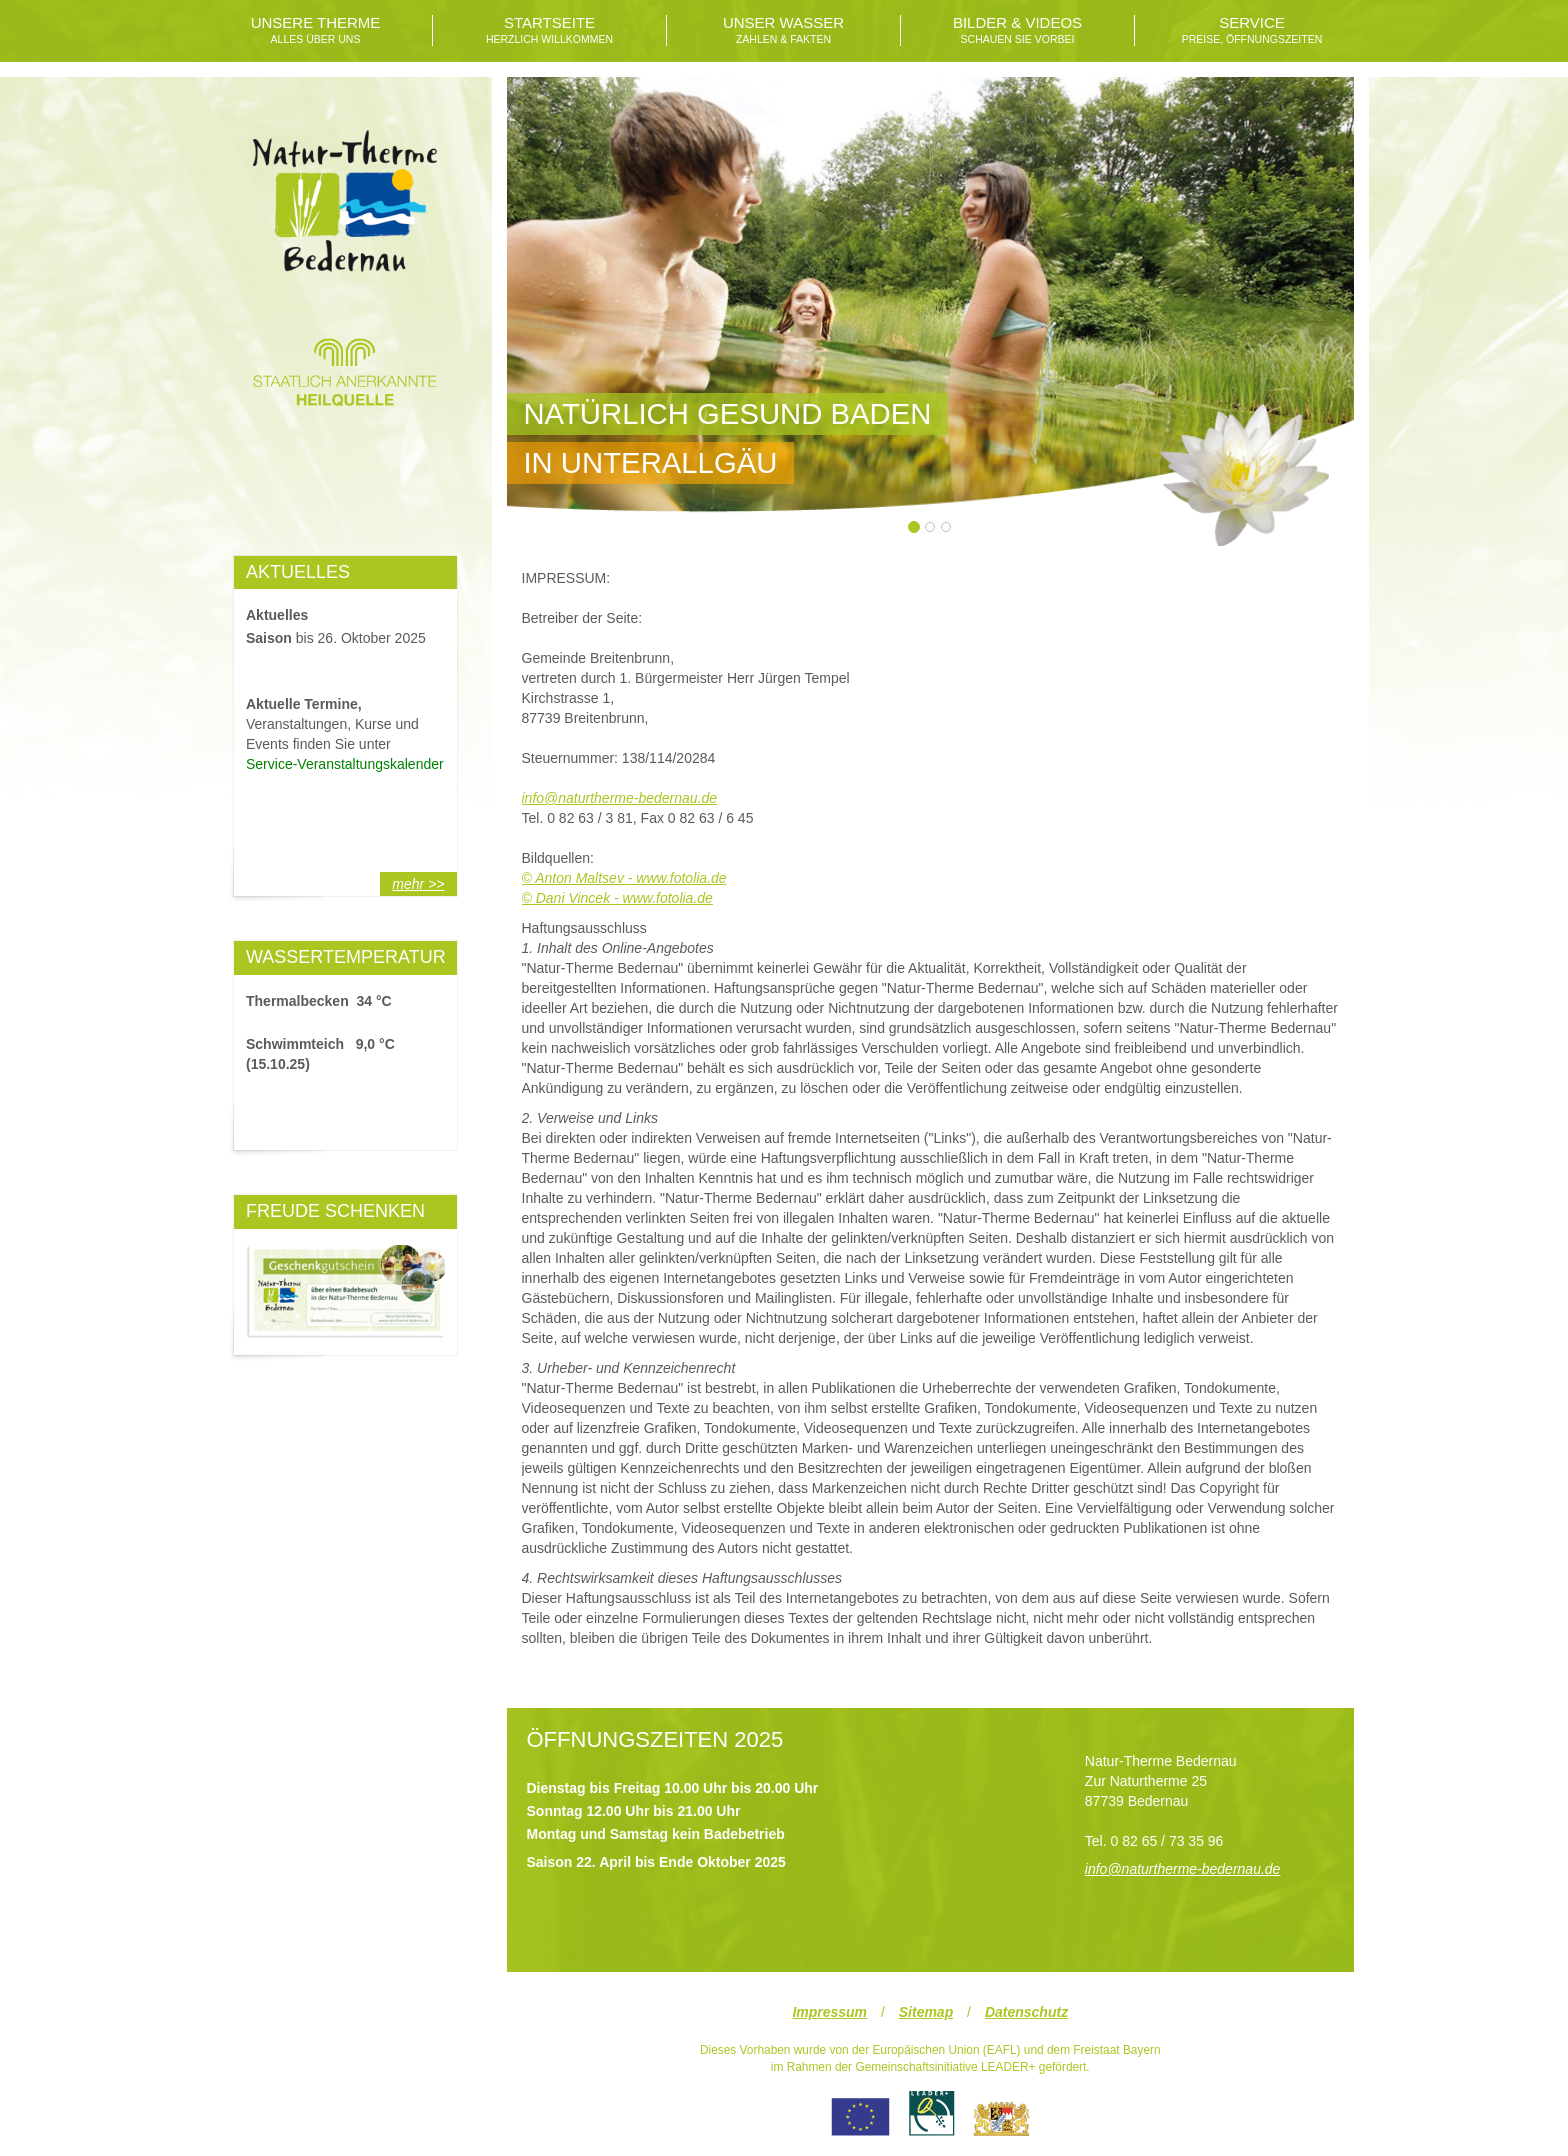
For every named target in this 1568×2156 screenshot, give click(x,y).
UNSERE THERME (316, 30)
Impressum (829, 2012)
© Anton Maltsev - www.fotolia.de (624, 878)
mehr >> (418, 884)
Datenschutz (1026, 2012)
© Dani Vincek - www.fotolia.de (617, 898)
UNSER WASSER (783, 30)
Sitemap (926, 2012)
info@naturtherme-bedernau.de (620, 798)
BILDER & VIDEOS (1017, 30)
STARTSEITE (549, 30)
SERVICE (1252, 30)
